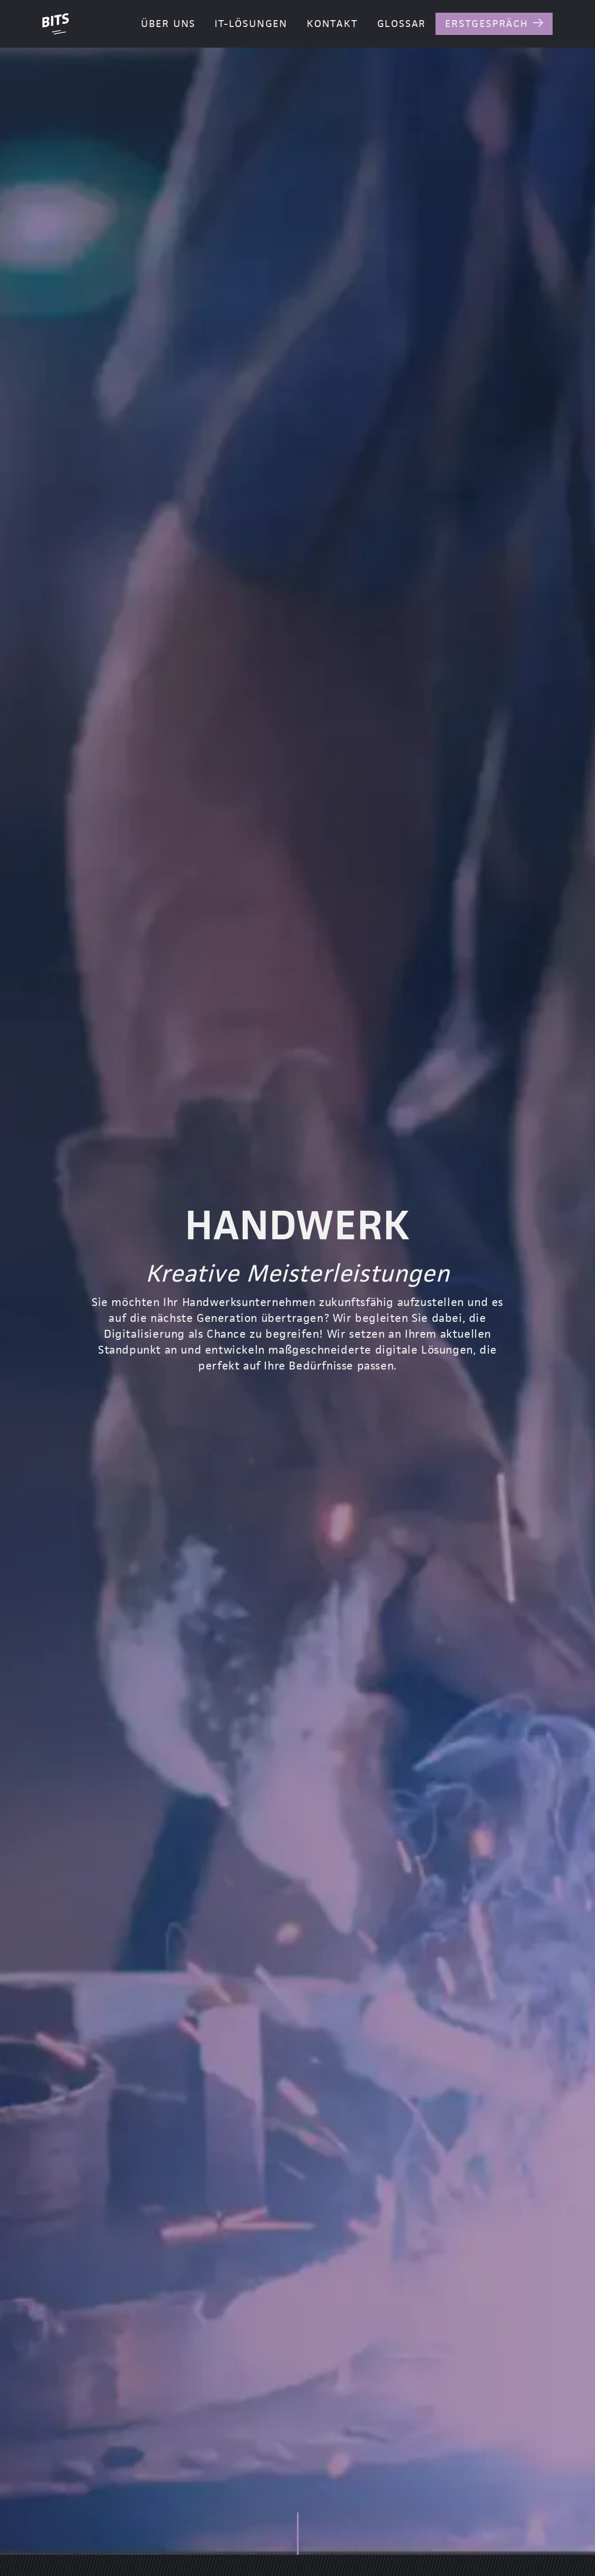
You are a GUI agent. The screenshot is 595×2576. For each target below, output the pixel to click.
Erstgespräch (486, 23)
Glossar (402, 23)
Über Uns (168, 23)
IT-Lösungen (251, 23)
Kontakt (332, 23)
